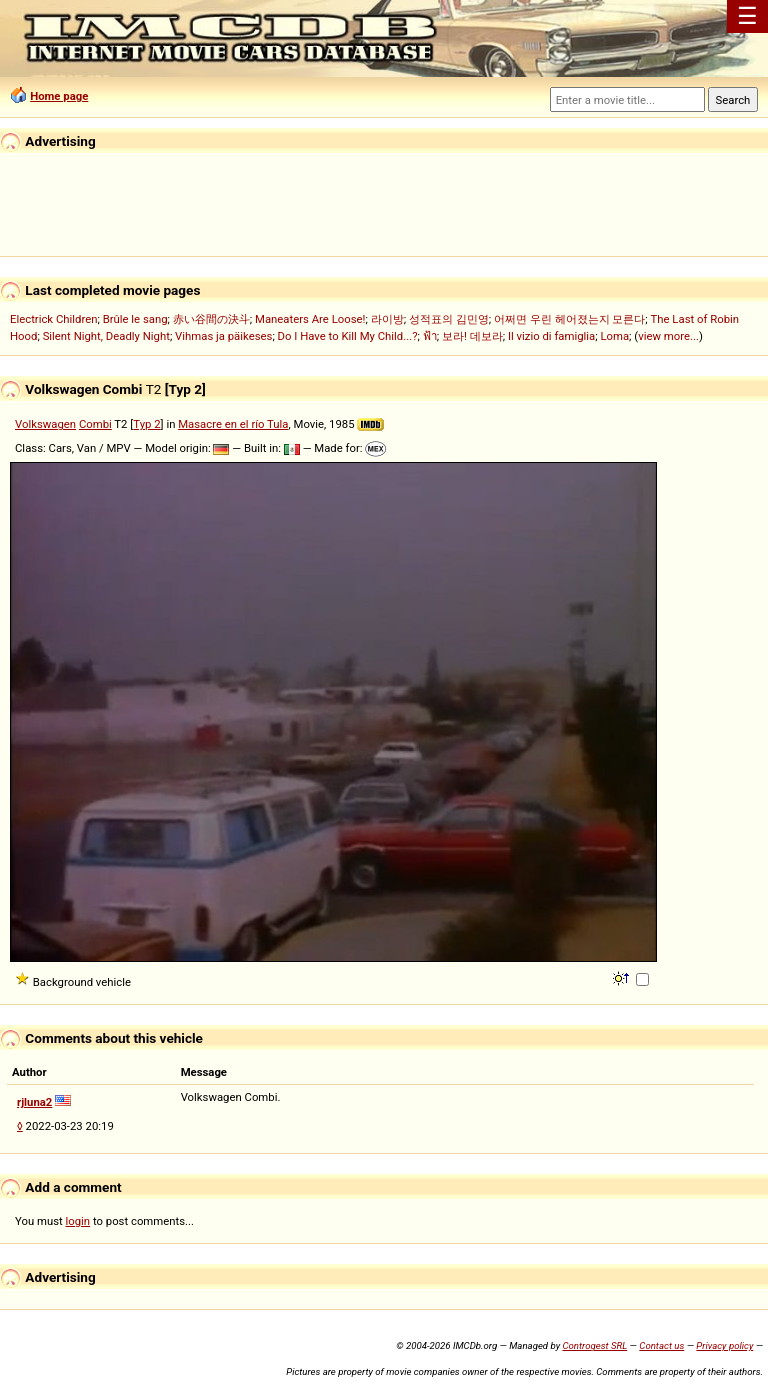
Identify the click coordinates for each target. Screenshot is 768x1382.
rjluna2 (34, 1102)
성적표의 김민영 (449, 319)
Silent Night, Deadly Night (106, 336)
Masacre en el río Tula (233, 424)
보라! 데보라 (472, 336)
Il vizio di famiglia (551, 336)
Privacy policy (724, 1345)
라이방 (387, 319)
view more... (668, 336)
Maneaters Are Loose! (310, 319)
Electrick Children (53, 319)
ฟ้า (430, 336)
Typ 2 (146, 424)
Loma (614, 336)
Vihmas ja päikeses (223, 336)
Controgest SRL (594, 1345)
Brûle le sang (135, 319)
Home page (59, 96)
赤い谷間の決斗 (211, 319)
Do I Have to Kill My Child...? (348, 336)
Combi (95, 424)
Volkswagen (45, 424)
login (78, 1221)
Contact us (661, 1345)
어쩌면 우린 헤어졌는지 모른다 (569, 319)
